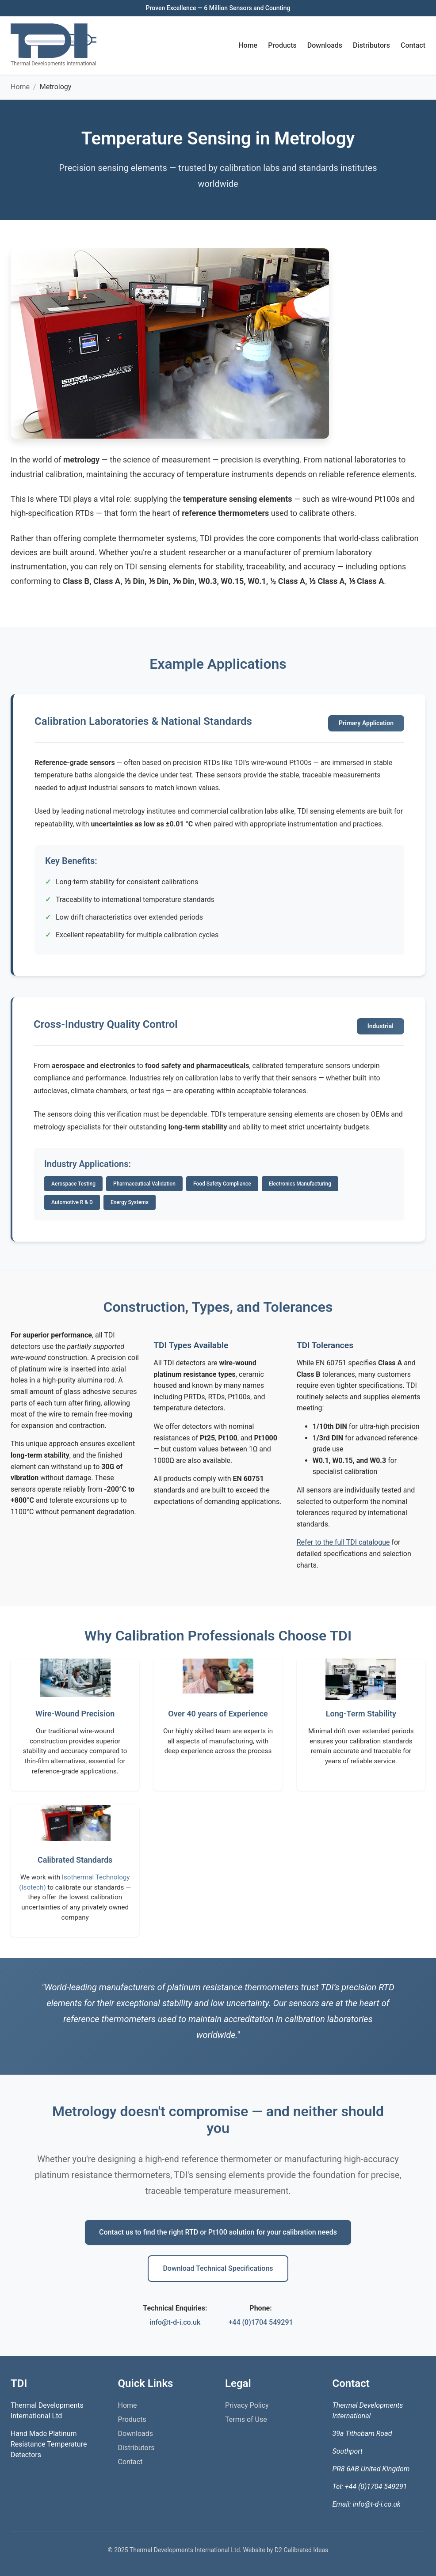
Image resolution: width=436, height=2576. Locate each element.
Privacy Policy (247, 2405)
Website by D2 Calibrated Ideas (285, 2549)
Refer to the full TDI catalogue (343, 1542)
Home (247, 45)
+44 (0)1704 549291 (260, 2322)
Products (282, 45)
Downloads (324, 45)
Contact (413, 45)
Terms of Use (246, 2419)
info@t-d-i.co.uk (174, 2322)
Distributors (371, 45)
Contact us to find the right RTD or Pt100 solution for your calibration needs (218, 2232)
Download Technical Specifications (218, 2268)
